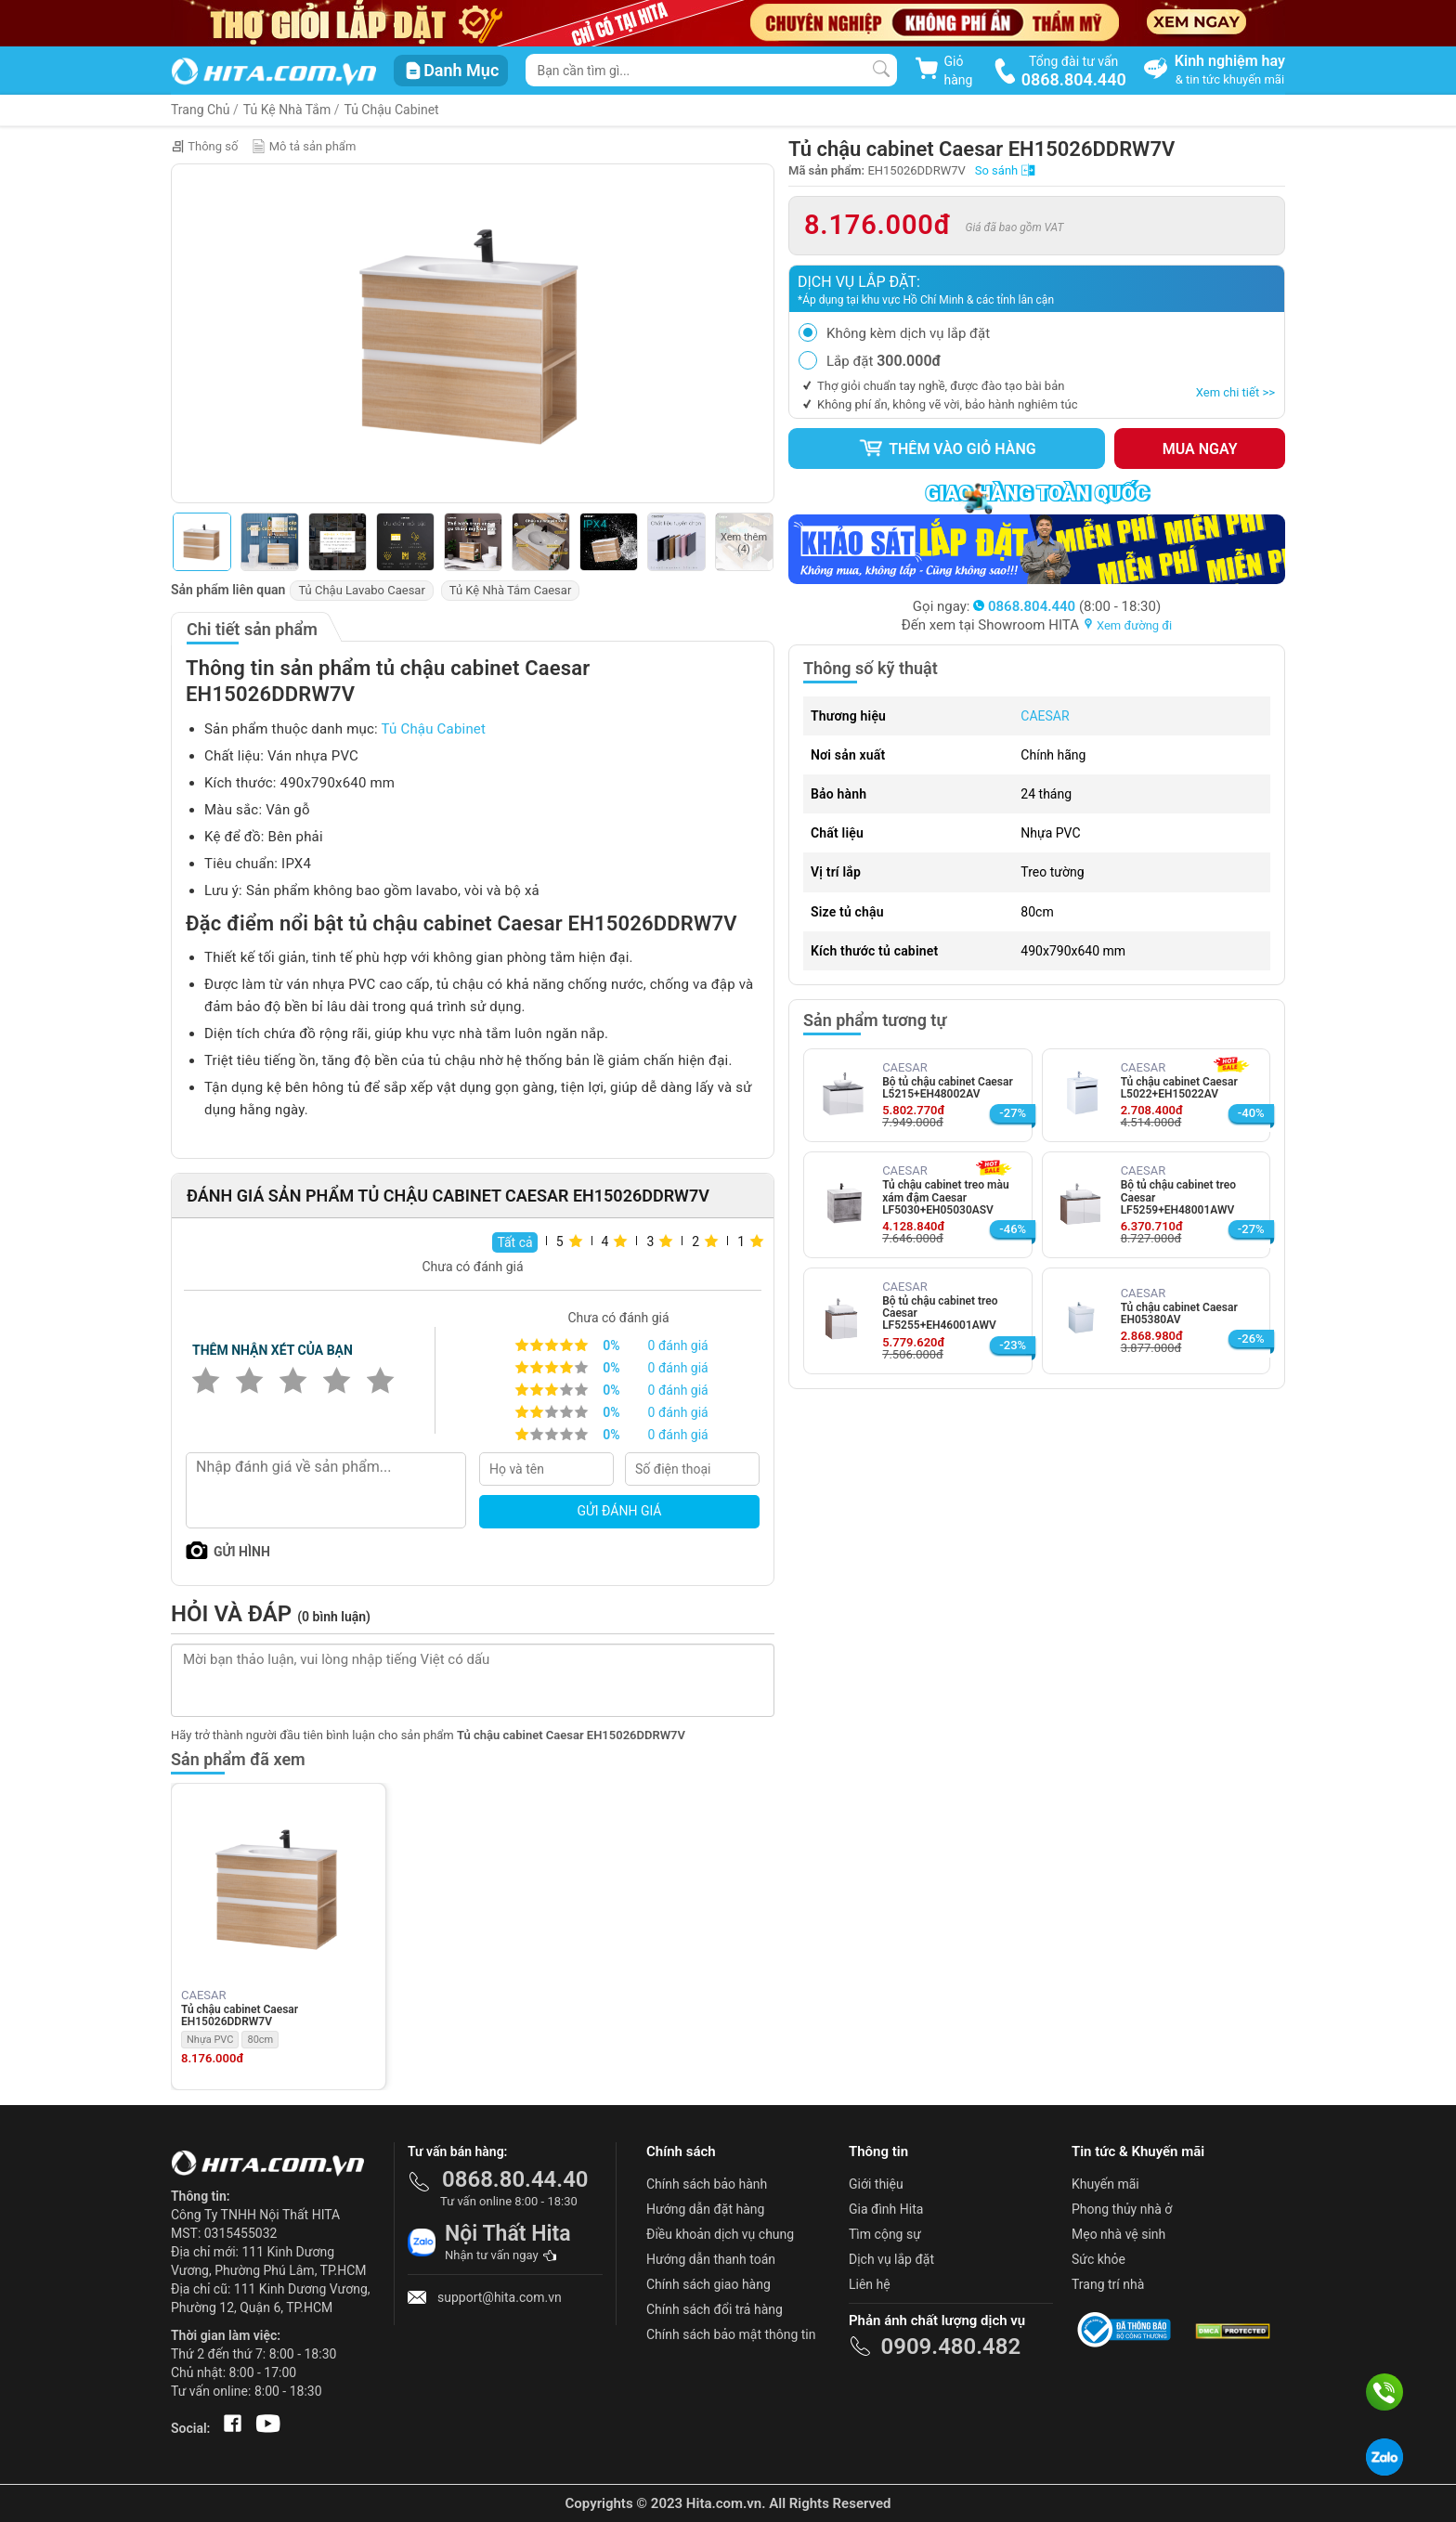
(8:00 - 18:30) (1067, 606)
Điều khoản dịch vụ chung (720, 2234)
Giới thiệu (876, 2184)
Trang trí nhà (1108, 2284)
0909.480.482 (950, 2347)
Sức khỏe (1098, 2259)
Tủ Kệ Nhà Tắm (287, 109)
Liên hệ (869, 2284)
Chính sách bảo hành (706, 2184)
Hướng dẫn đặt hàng (705, 2209)
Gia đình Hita (886, 2209)
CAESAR (1044, 715)
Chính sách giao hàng (708, 2284)
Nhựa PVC (210, 2040)
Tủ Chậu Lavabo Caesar (361, 590)
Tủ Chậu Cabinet (391, 109)
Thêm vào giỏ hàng (947, 448)
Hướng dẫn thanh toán (710, 2259)
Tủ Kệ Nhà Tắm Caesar (510, 590)
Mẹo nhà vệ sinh (1118, 2234)
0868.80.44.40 (515, 2179)
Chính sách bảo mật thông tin (731, 2334)
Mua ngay (1200, 449)
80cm (260, 2040)
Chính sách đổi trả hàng (714, 2309)
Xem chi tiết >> (1235, 392)
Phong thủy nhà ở (1122, 2209)
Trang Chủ (200, 109)
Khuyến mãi (1105, 2184)
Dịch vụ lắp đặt (891, 2259)
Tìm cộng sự (885, 2234)
